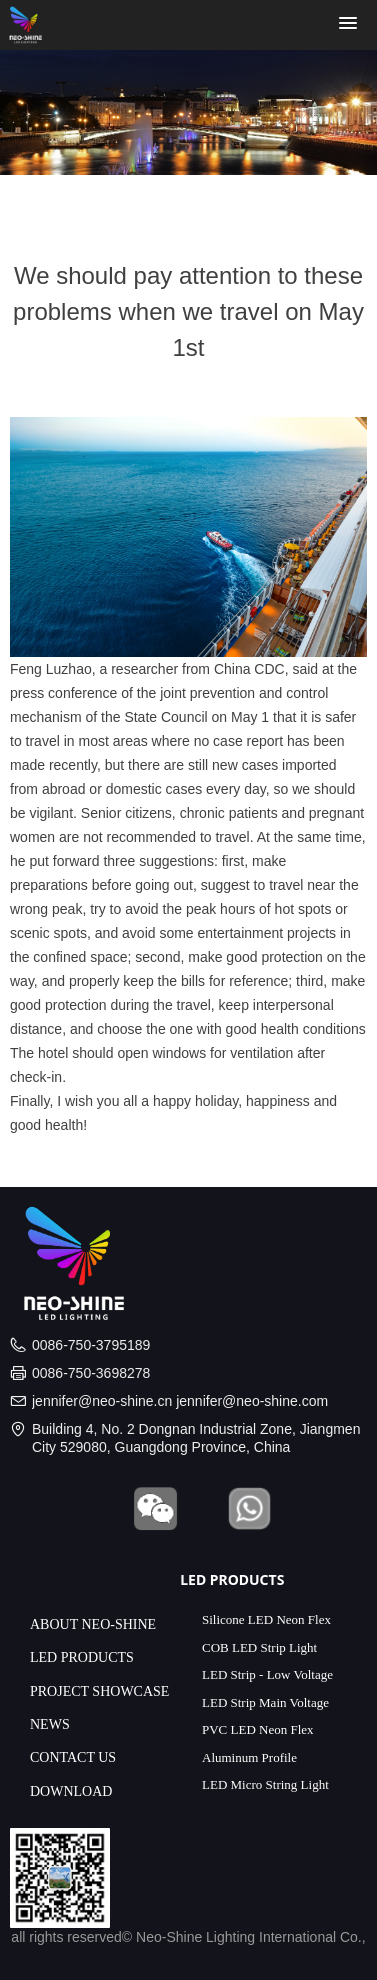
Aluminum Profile (249, 1757)
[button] (348, 24)
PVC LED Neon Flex (258, 1729)
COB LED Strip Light (259, 1647)
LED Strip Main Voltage (265, 1702)
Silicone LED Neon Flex (266, 1619)
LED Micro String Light (265, 1784)
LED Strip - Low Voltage (267, 1674)
